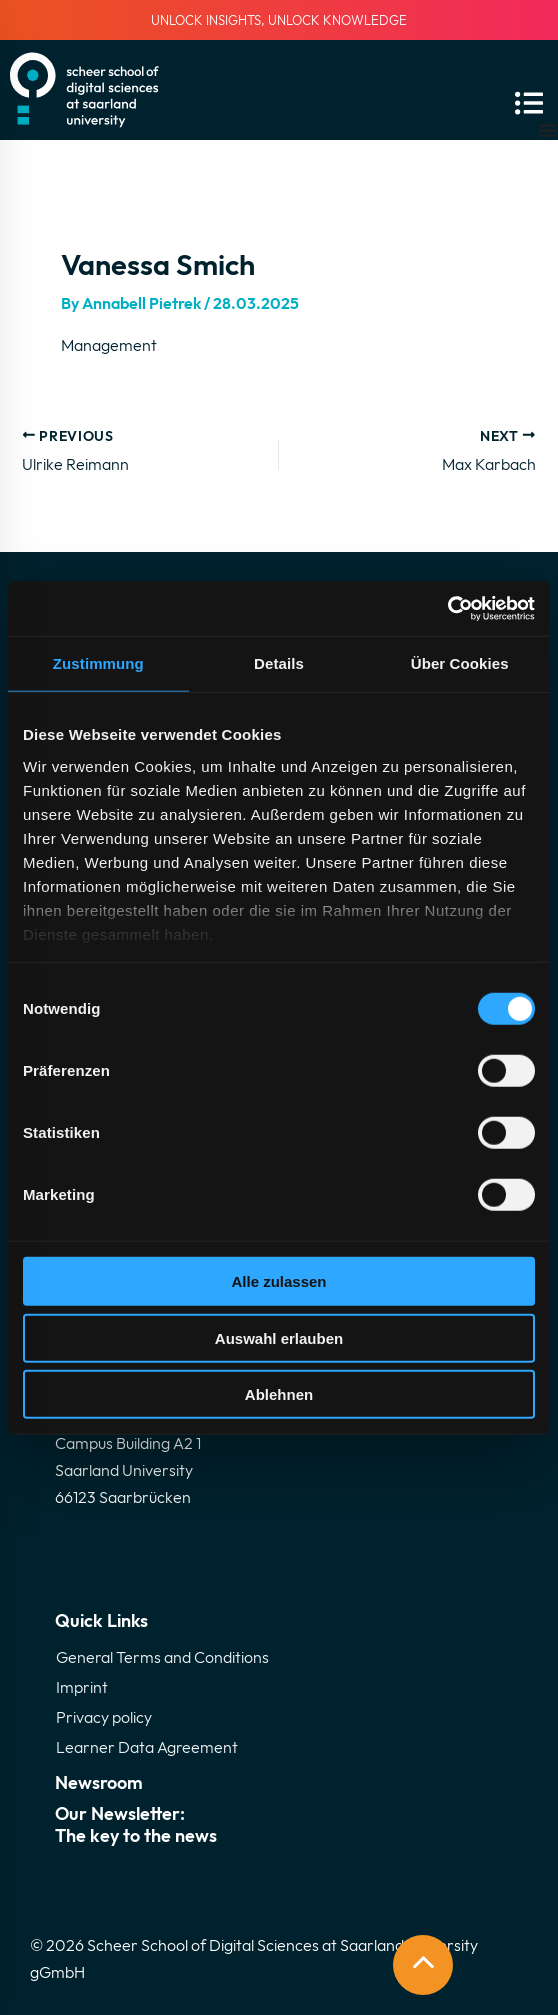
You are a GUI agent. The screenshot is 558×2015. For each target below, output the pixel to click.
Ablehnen (279, 1394)
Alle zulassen (278, 1281)
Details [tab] (279, 663)
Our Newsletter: (279, 1824)
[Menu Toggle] (548, 130)
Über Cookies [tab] (460, 663)
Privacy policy (104, 1717)
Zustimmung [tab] (98, 663)
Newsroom (99, 1782)
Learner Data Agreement (147, 1747)
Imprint (82, 1687)
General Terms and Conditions (162, 1657)
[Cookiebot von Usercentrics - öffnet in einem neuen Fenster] (447, 608)
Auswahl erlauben (279, 1337)
